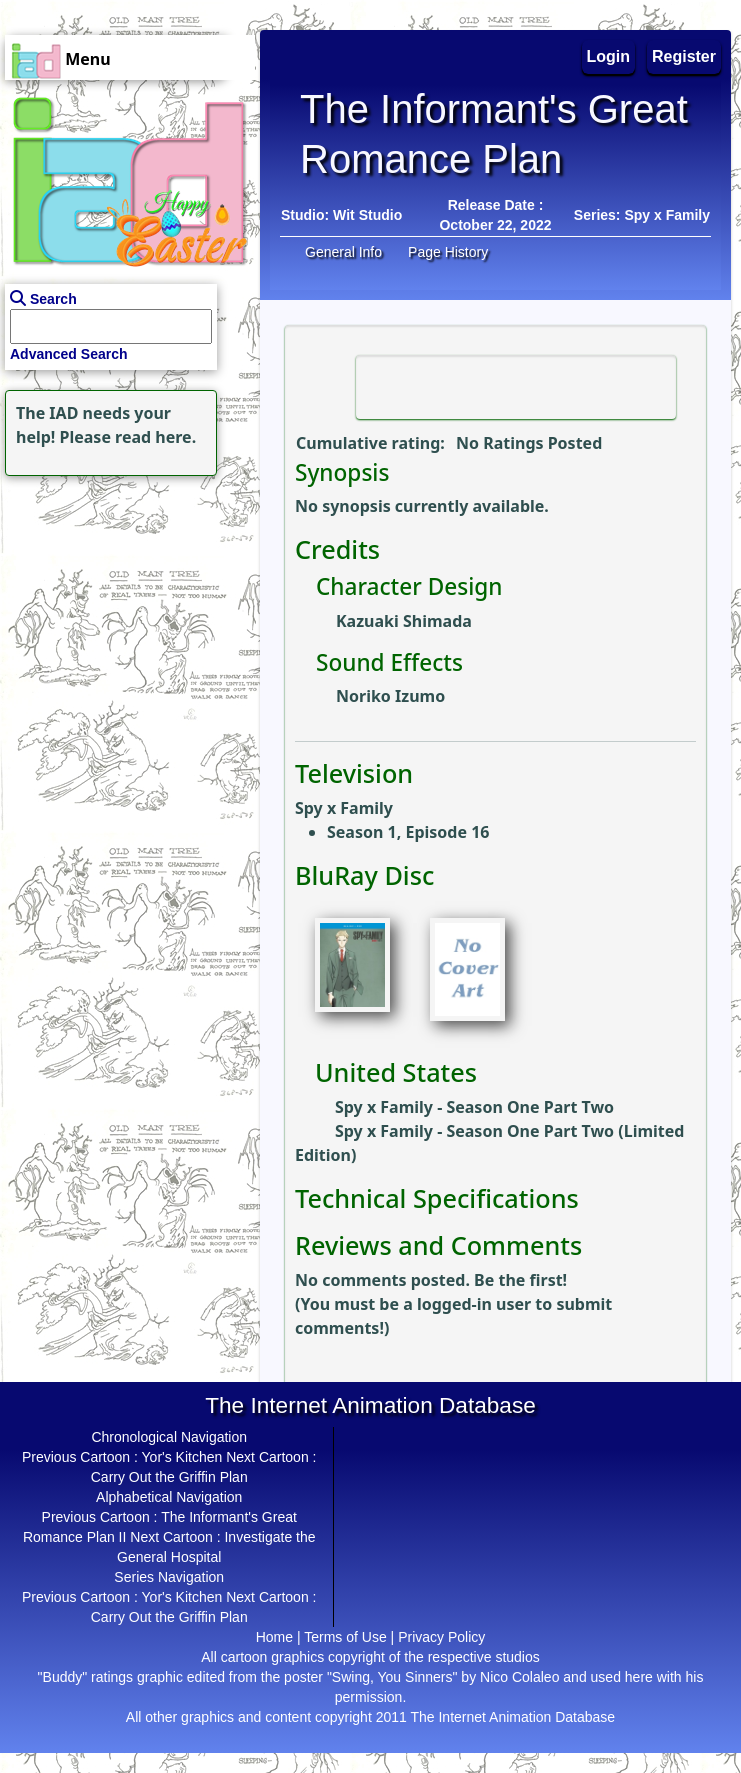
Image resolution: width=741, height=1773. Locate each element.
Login (609, 56)
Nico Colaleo (519, 1677)
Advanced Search (69, 354)
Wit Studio (367, 215)
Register (684, 56)
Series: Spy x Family (642, 215)
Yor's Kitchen (182, 1457)
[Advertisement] (125, 606)
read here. (155, 437)
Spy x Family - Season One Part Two (474, 1107)
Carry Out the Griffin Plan (169, 1477)
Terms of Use (345, 1637)
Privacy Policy (441, 1637)
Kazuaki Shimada (404, 621)
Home (274, 1637)
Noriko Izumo (390, 696)
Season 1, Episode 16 (408, 832)
